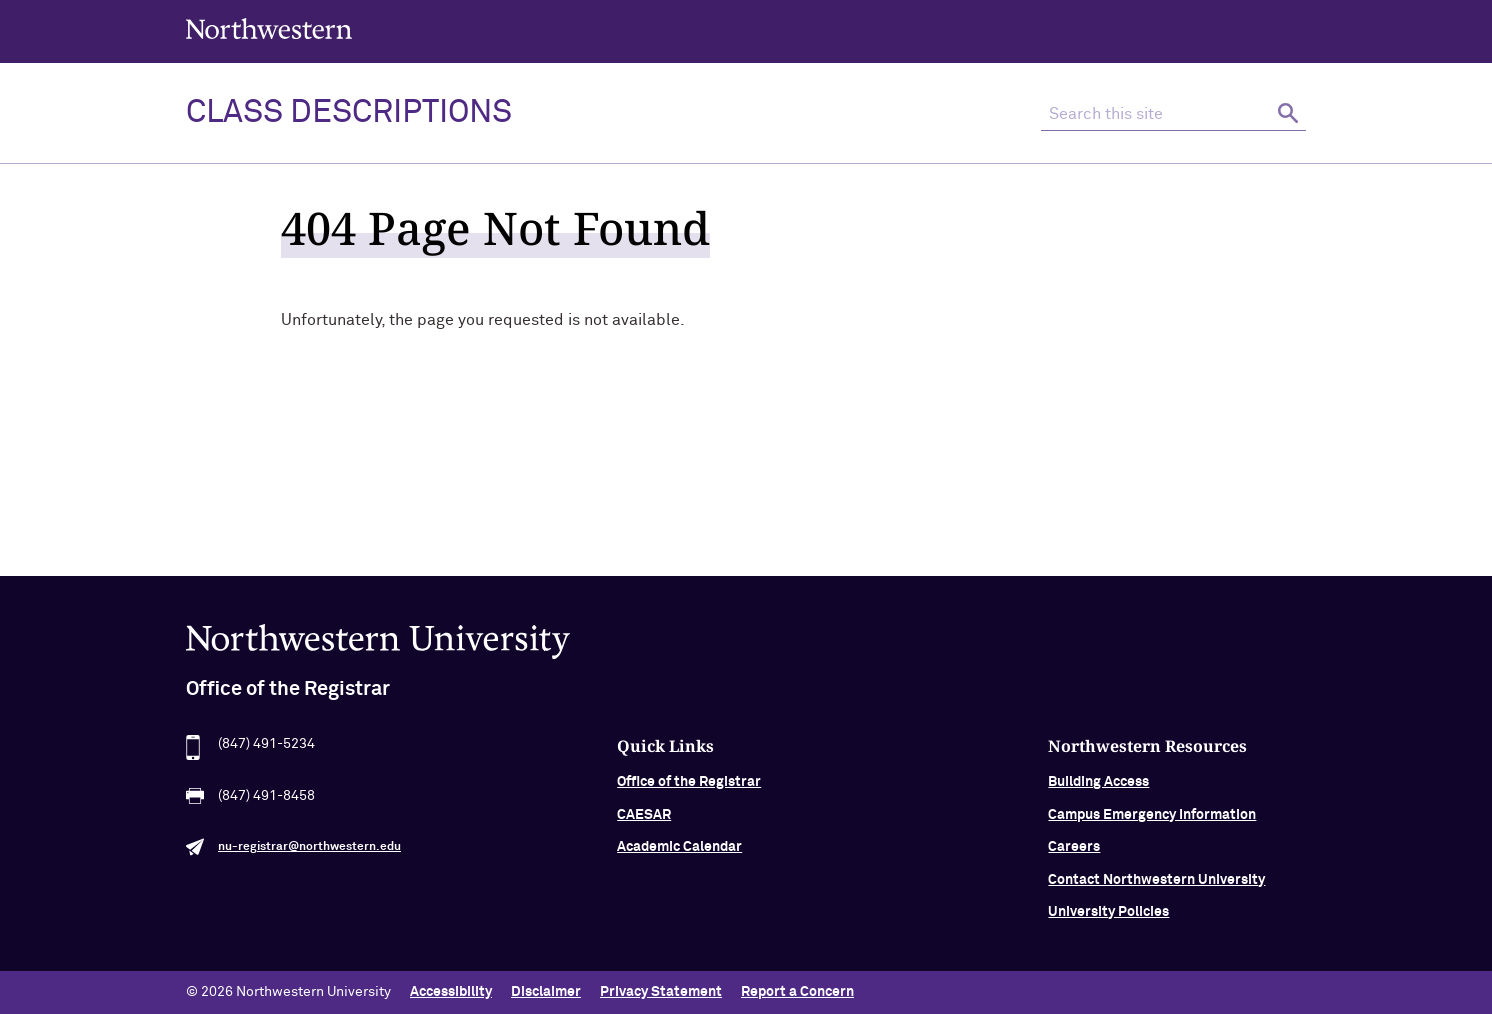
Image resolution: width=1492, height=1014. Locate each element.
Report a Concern (797, 992)
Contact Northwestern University (1156, 891)
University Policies (1108, 924)
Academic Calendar (679, 859)
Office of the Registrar (689, 794)
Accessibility (451, 992)
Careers (1074, 859)
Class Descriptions (349, 113)
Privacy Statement (661, 992)
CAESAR (644, 826)
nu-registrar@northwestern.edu (309, 859)
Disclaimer (546, 992)
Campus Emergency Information (1152, 826)
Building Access (1098, 794)
